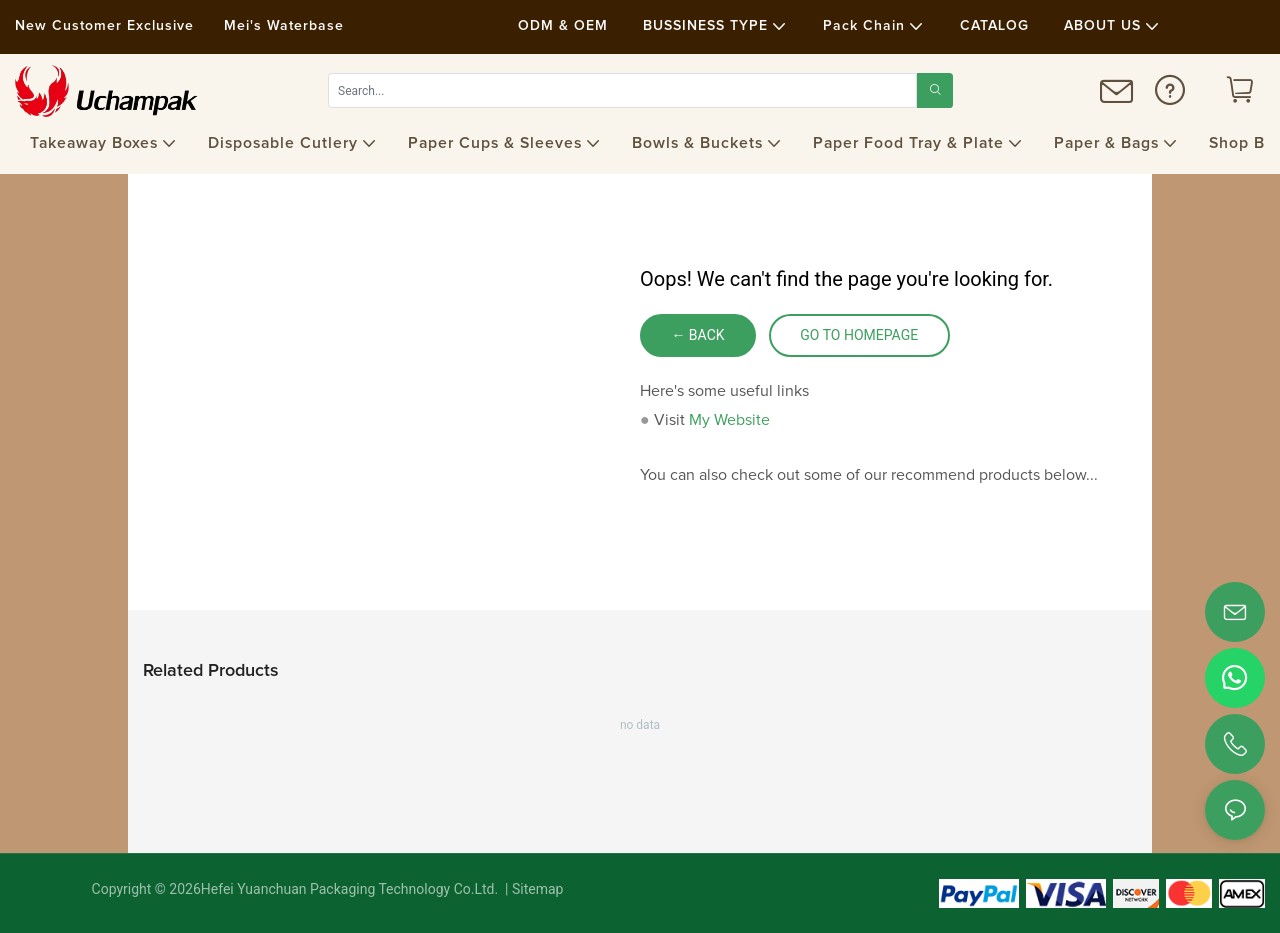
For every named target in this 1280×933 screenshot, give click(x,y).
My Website (729, 420)
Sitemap (536, 889)
